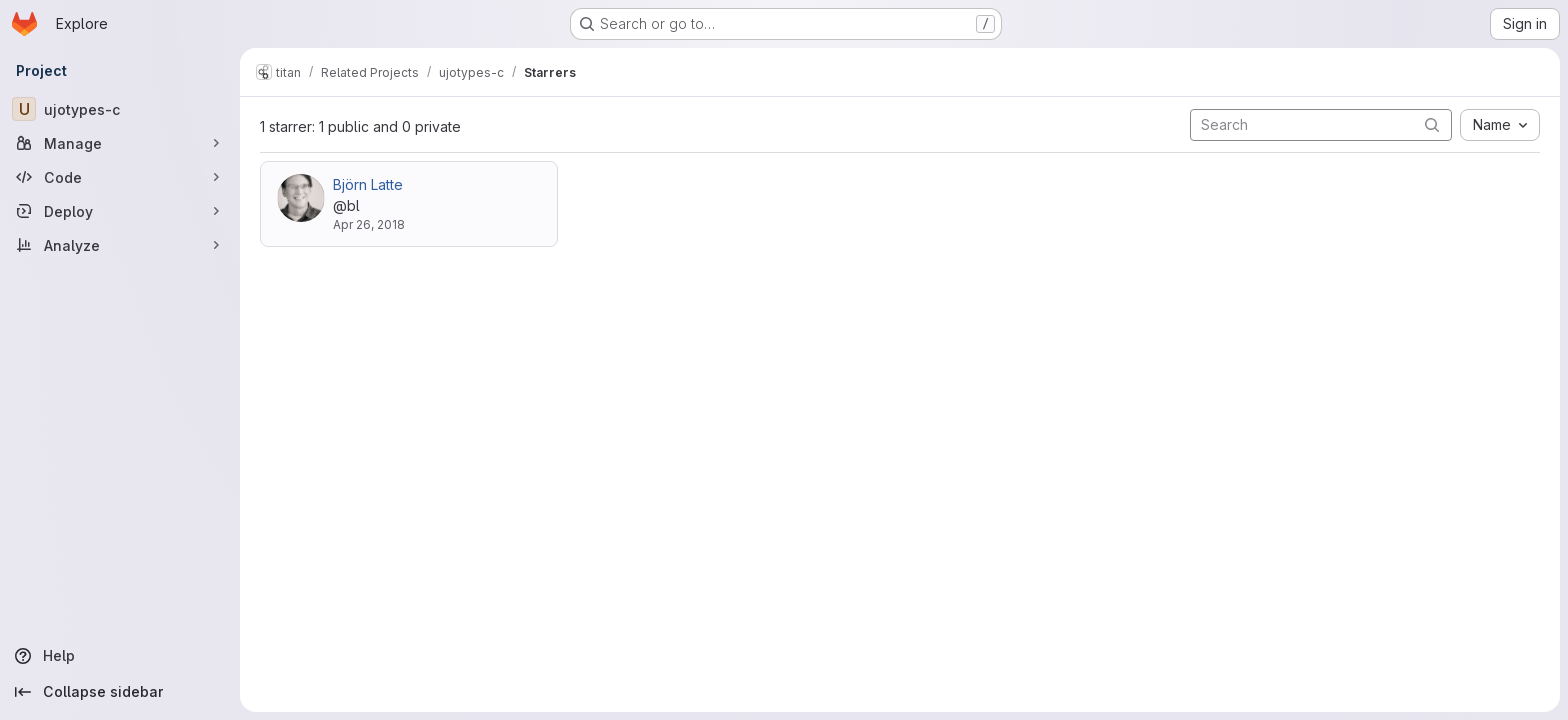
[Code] (120, 177)
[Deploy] (120, 211)
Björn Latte (368, 184)
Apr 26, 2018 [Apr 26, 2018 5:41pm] (369, 224)
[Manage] (120, 143)
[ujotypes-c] (120, 109)
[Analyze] (120, 245)
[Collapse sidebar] (120, 692)
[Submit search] (1432, 124)
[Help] (120, 656)
